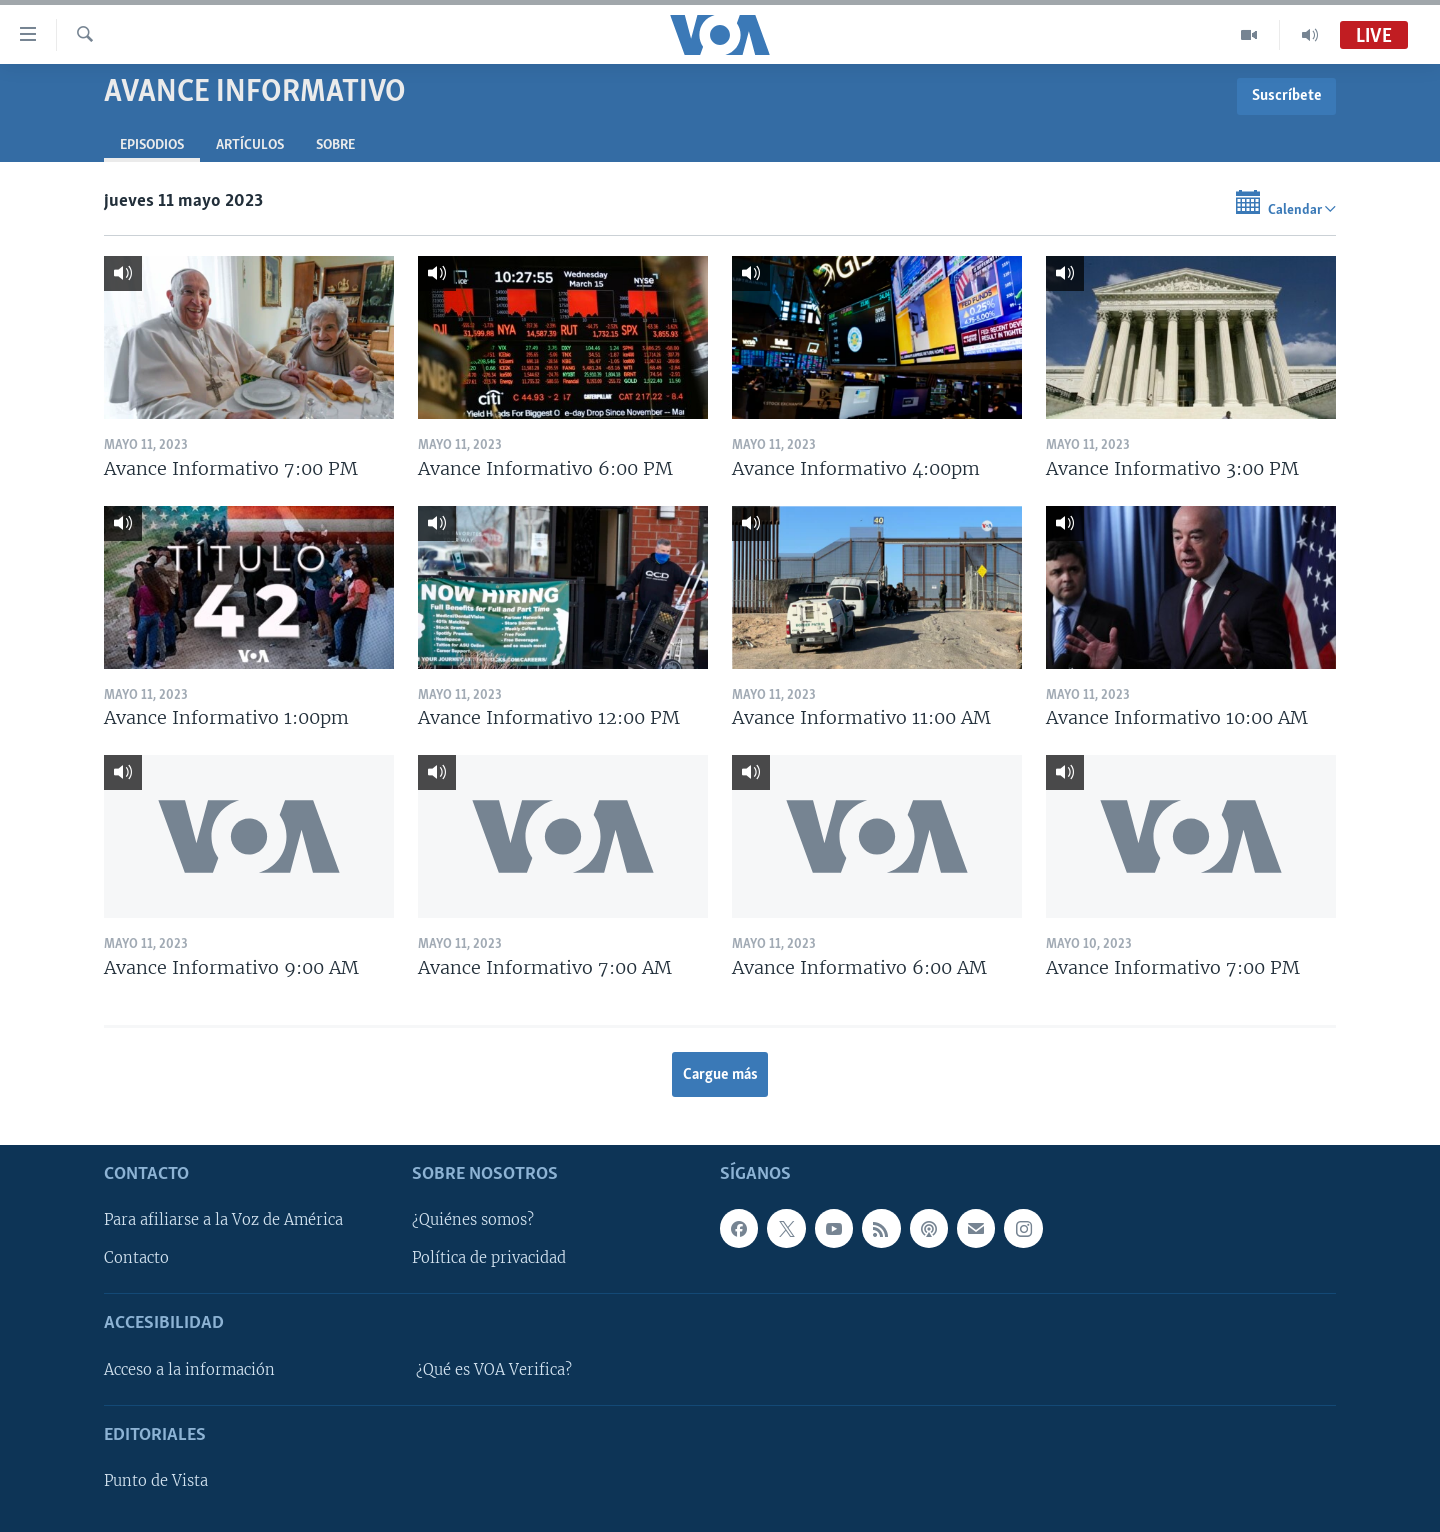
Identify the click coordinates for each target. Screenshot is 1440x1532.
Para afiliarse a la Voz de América (223, 1221)
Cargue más (720, 1075)
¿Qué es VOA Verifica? (494, 1370)
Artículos (250, 145)
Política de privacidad (489, 1259)
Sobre (335, 145)
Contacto (136, 1259)
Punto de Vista (156, 1481)
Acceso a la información (189, 1370)
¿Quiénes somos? (473, 1221)
